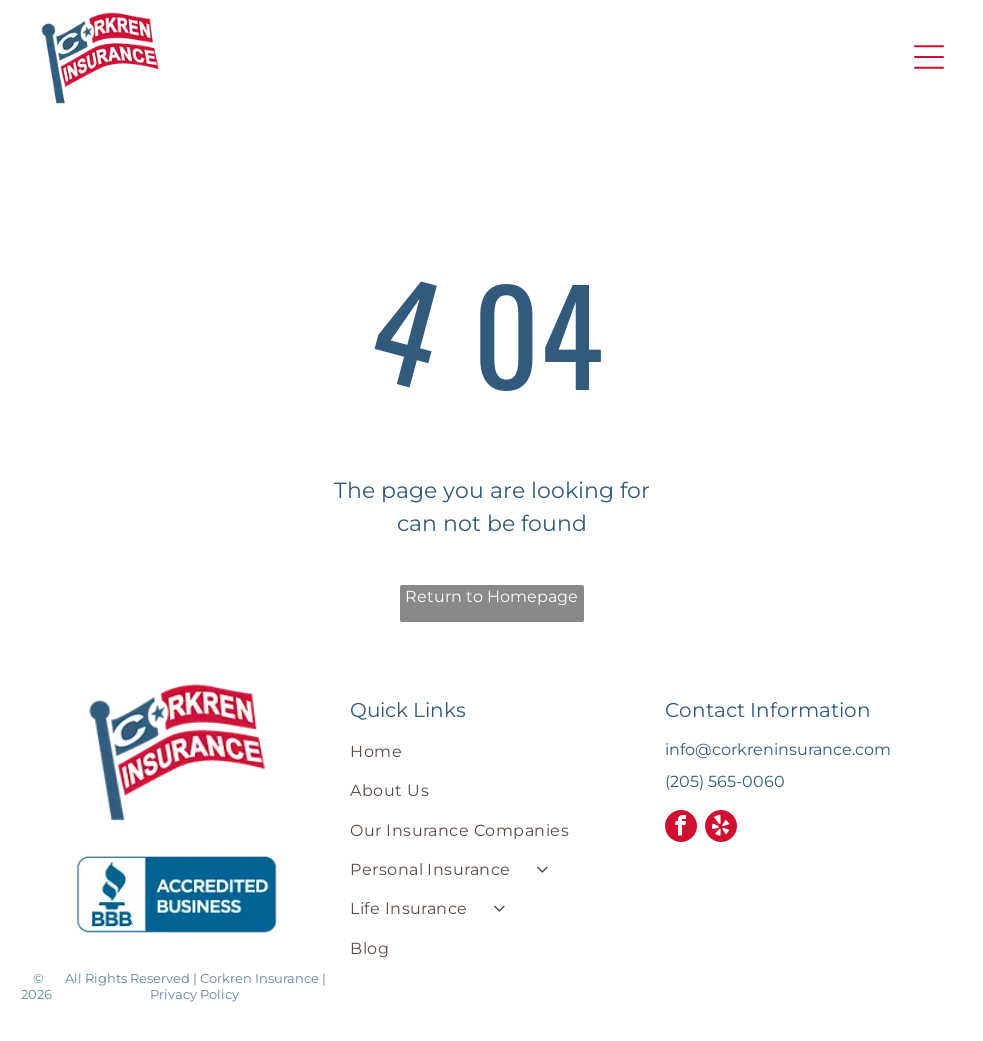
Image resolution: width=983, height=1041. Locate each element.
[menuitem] (491, 751)
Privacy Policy (194, 994)
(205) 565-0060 (725, 781)
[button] (929, 57)
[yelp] (721, 828)
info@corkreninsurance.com (778, 749)
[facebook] (681, 828)
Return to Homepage (491, 596)
